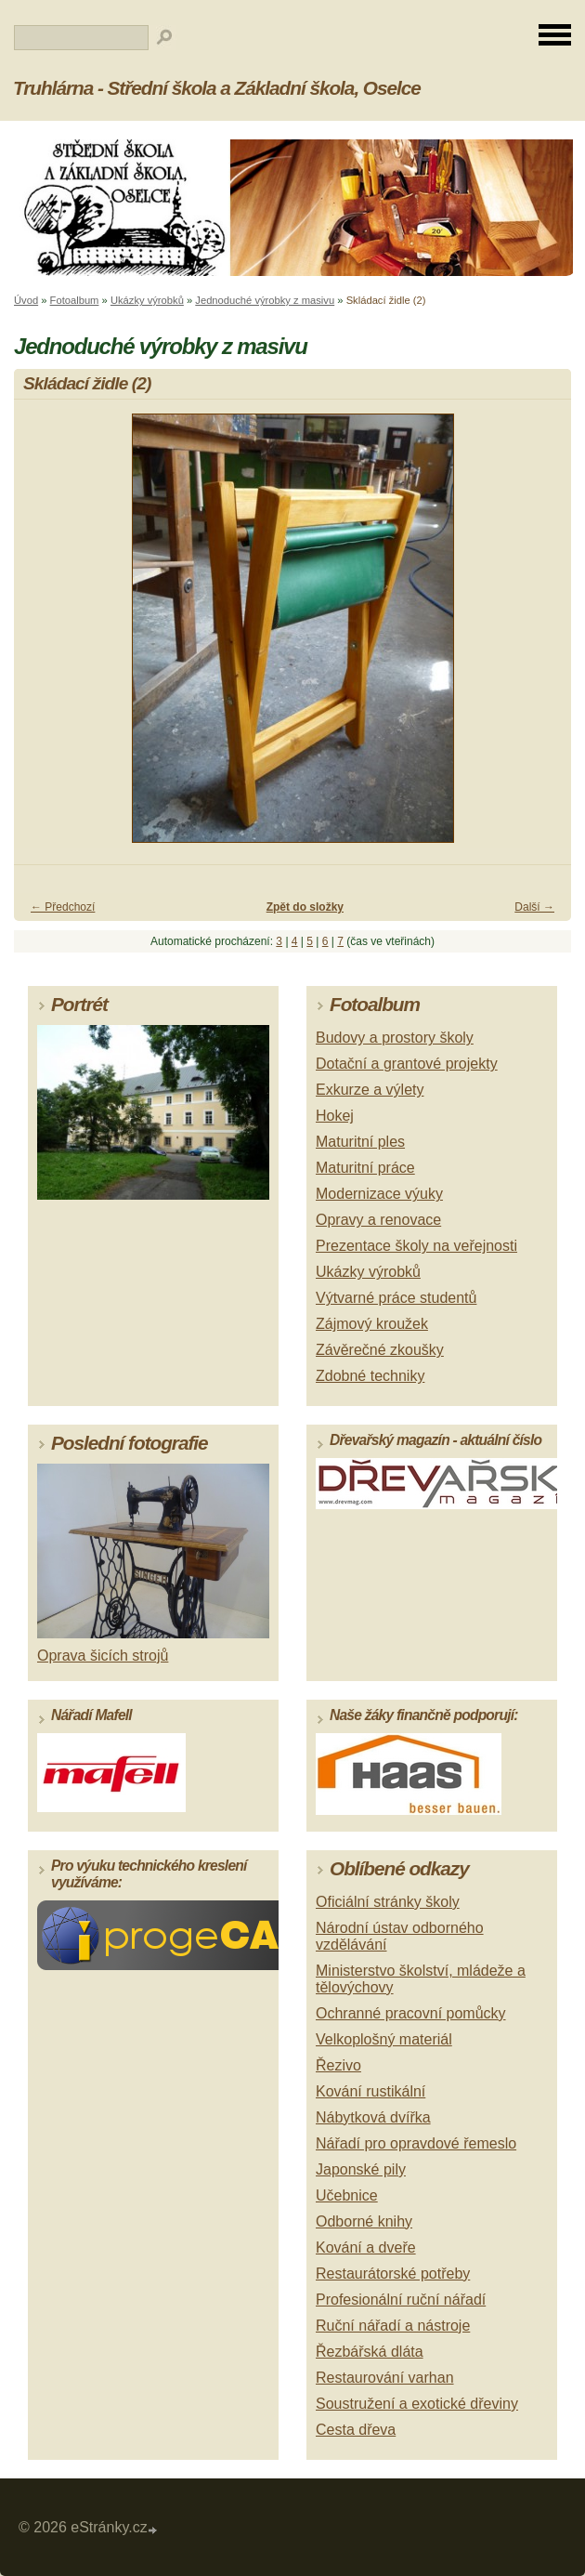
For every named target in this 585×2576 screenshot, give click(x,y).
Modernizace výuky (379, 1194)
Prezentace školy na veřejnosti (416, 1246)
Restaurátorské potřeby (393, 2273)
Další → (534, 906)
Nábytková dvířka (373, 2117)
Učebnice (347, 2195)
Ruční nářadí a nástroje (393, 2325)
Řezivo (338, 2065)
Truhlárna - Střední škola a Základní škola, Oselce (217, 88)
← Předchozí (63, 906)
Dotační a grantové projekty (407, 1063)
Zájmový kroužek (372, 1324)
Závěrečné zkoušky (380, 1350)
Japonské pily (361, 2169)
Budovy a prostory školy (395, 1037)
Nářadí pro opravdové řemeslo (416, 2143)
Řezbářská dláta (369, 2351)
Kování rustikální (370, 2091)
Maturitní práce (365, 1168)
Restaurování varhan (385, 2377)
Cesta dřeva (356, 2430)
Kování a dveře (366, 2247)
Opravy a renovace (378, 1220)
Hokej (335, 1116)
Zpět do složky (305, 906)
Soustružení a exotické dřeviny (417, 2404)
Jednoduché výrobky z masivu (264, 300)
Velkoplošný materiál (384, 2039)
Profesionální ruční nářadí (401, 2299)
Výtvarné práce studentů (396, 1298)
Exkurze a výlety (369, 1089)
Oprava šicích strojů (102, 1655)
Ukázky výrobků (147, 300)
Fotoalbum (74, 300)
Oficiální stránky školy (388, 1902)
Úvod (26, 300)
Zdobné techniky (370, 1376)
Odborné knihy (364, 2221)
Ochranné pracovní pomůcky (411, 2013)
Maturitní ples (360, 1142)
